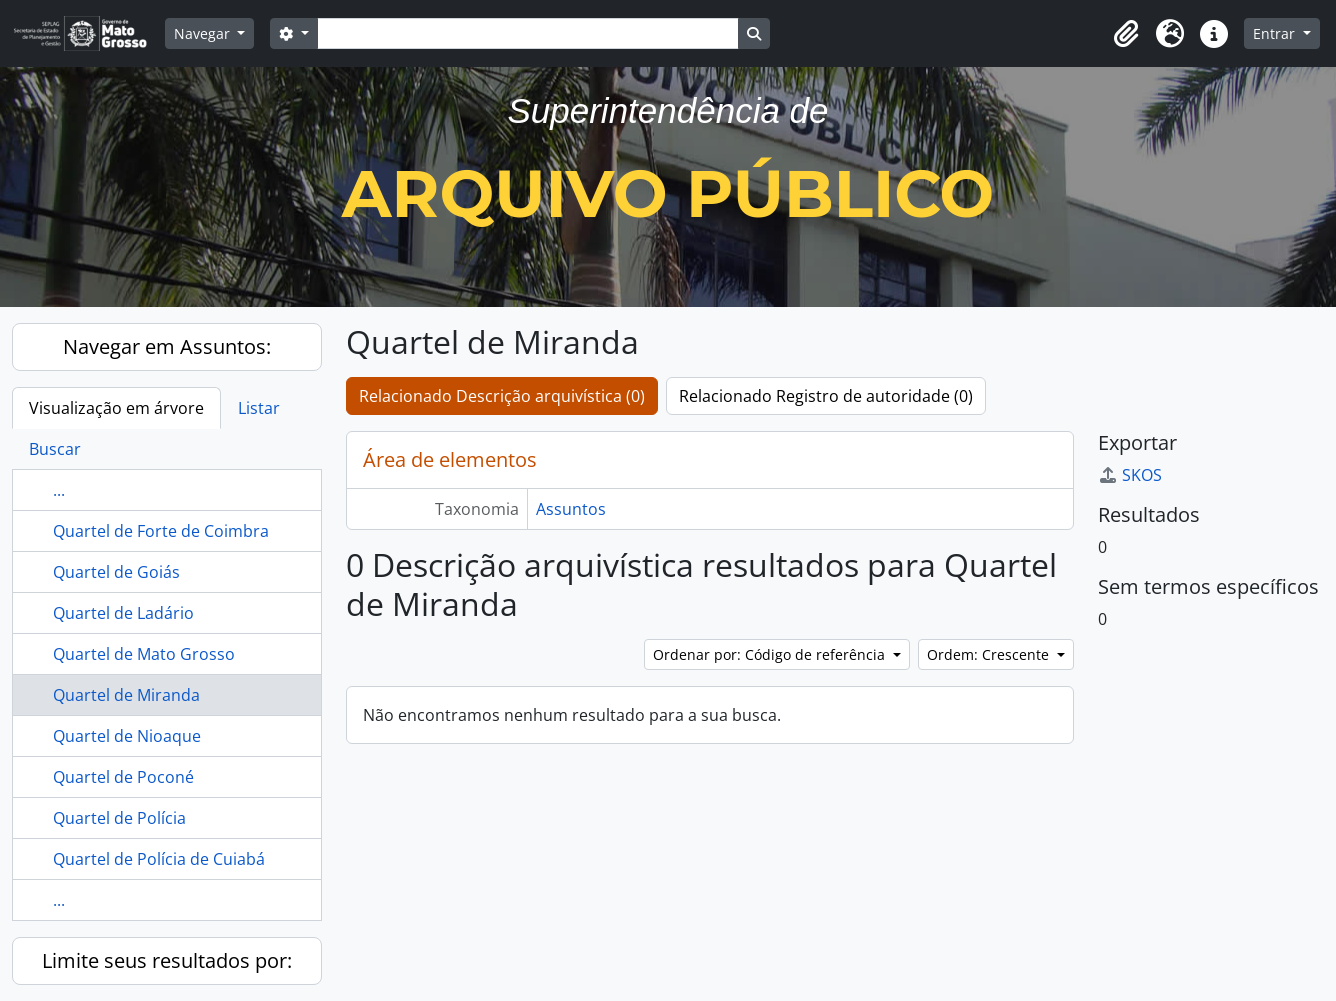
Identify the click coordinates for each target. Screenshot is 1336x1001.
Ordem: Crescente (990, 654)
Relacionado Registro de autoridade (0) (826, 396)
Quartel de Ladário (123, 613)
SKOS (1130, 475)
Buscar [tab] (55, 449)
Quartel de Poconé (123, 777)
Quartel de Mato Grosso (144, 654)
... (59, 490)
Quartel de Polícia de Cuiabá (159, 859)
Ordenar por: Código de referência (771, 654)
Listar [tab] (259, 408)
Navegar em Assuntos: (167, 346)
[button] (1126, 34)
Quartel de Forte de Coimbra (161, 531)
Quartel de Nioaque (127, 736)
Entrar (1276, 33)
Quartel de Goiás (116, 572)
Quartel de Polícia (119, 818)
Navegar (204, 33)
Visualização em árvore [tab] (116, 408)
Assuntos (571, 509)
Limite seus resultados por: (167, 960)
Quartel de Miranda (126, 695)
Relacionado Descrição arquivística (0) (502, 396)
